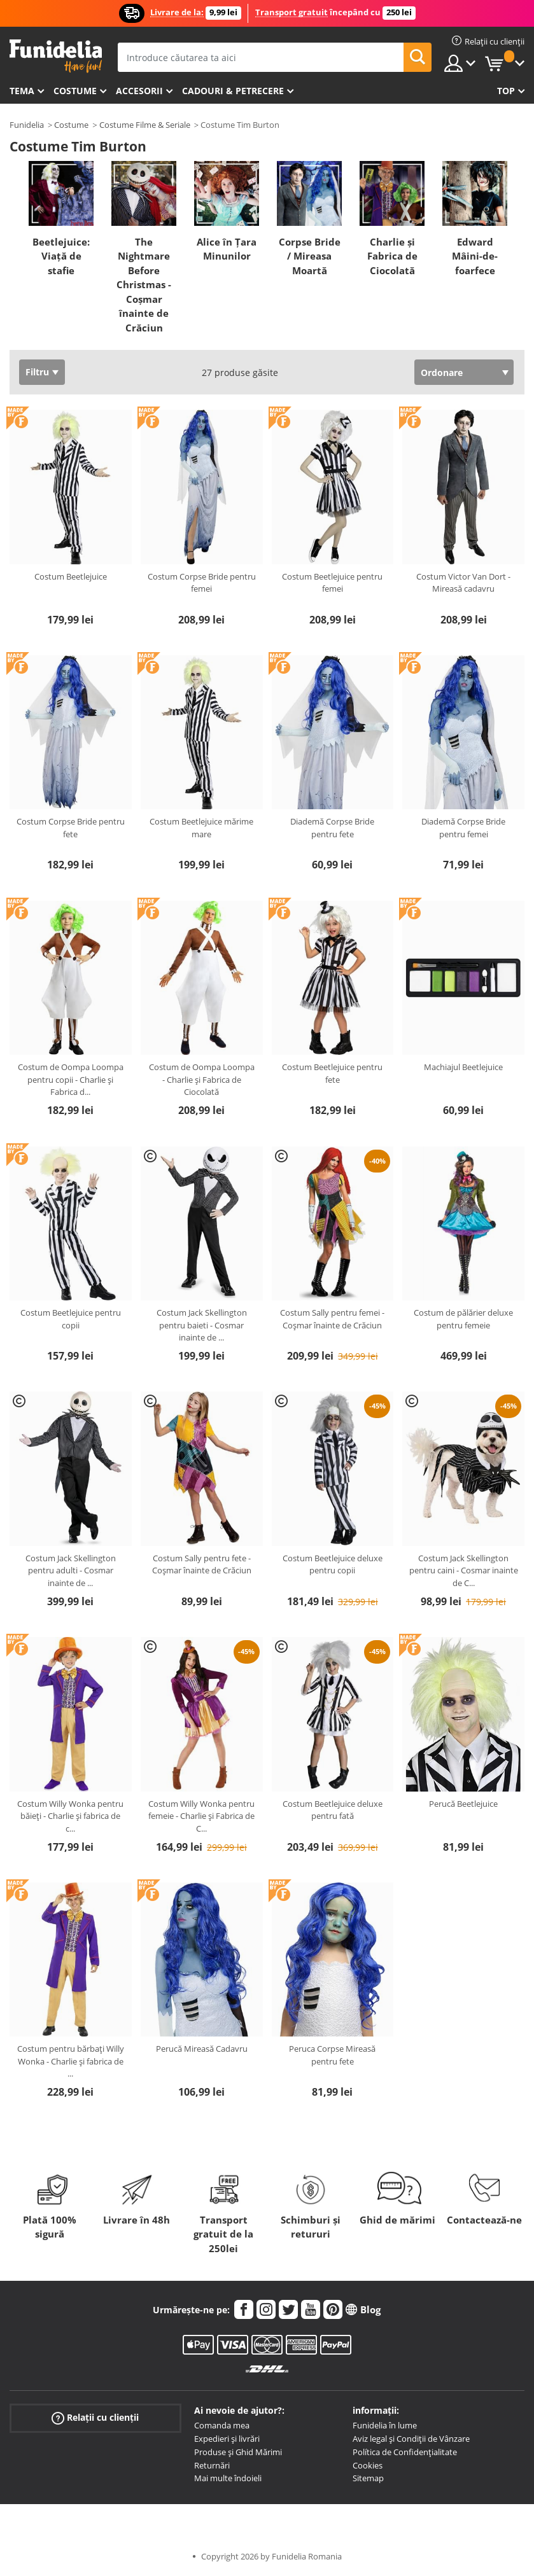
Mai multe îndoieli (228, 2478)
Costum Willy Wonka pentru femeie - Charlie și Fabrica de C (201, 1816)
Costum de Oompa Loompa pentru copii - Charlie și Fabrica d (70, 1079)
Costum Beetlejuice (70, 576)
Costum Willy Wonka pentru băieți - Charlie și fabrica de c (70, 1816)
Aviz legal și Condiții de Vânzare (411, 2438)
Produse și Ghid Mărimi (238, 2452)
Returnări (212, 2465)
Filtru (37, 372)
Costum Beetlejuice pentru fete (332, 1073)
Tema (22, 91)
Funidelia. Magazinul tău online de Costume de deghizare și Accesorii (56, 56)
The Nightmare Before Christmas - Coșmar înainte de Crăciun (143, 284)
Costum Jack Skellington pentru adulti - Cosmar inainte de (70, 1570)
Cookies (368, 2465)
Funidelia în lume (385, 2425)
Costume (75, 91)
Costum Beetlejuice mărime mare (201, 828)
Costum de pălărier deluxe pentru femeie (463, 1319)
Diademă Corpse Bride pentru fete (332, 828)
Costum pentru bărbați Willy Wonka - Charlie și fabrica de (70, 2061)
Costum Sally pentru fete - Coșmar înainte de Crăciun (201, 1564)
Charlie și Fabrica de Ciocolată (392, 256)
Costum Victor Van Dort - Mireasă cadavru (463, 583)
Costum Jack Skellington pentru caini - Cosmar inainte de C (463, 1570)
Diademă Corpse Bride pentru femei (463, 828)
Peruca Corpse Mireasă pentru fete (332, 2055)
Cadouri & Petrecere (233, 91)
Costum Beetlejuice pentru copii (70, 1319)
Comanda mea (221, 2425)
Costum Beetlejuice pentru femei (332, 583)
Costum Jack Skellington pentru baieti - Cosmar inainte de (202, 1325)
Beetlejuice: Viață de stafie (61, 256)
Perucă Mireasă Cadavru (202, 2048)
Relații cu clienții (95, 2418)
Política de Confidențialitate (405, 2452)
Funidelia (27, 124)
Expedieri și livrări (227, 2438)
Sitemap (368, 2478)
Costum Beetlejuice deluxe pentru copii (333, 1564)
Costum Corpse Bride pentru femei (202, 583)
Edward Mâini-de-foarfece (475, 256)
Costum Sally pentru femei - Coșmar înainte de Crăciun (332, 1319)
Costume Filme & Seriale (144, 124)
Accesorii (139, 91)
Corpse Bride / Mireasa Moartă (310, 256)
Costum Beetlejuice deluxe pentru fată (333, 1810)
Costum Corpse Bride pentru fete (71, 828)
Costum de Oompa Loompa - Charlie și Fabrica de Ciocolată (202, 1079)
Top (506, 91)
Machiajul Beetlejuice (463, 1067)
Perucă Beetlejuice (463, 1803)
